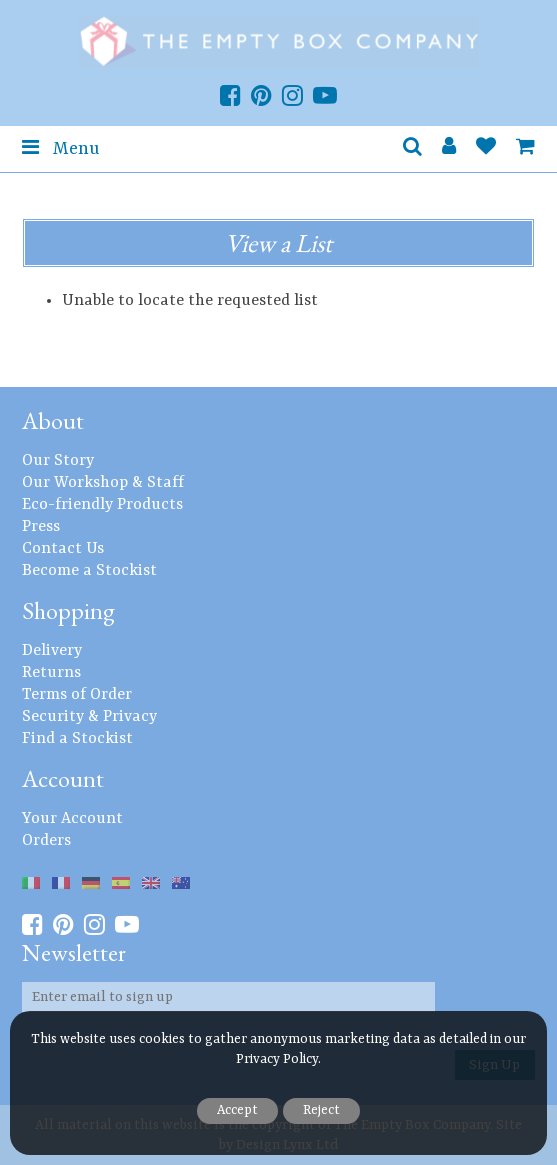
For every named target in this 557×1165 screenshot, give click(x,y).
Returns (51, 673)
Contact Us (63, 549)
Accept (237, 1110)
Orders (46, 841)
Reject (321, 1110)
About (53, 420)
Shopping (68, 610)
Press (41, 527)
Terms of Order (77, 695)
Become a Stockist (89, 571)
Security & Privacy (89, 717)
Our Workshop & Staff (103, 483)
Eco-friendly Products (102, 505)
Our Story (58, 461)
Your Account (72, 819)
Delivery (52, 651)
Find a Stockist (77, 739)
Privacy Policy (277, 1059)
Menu (60, 148)
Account (63, 778)
